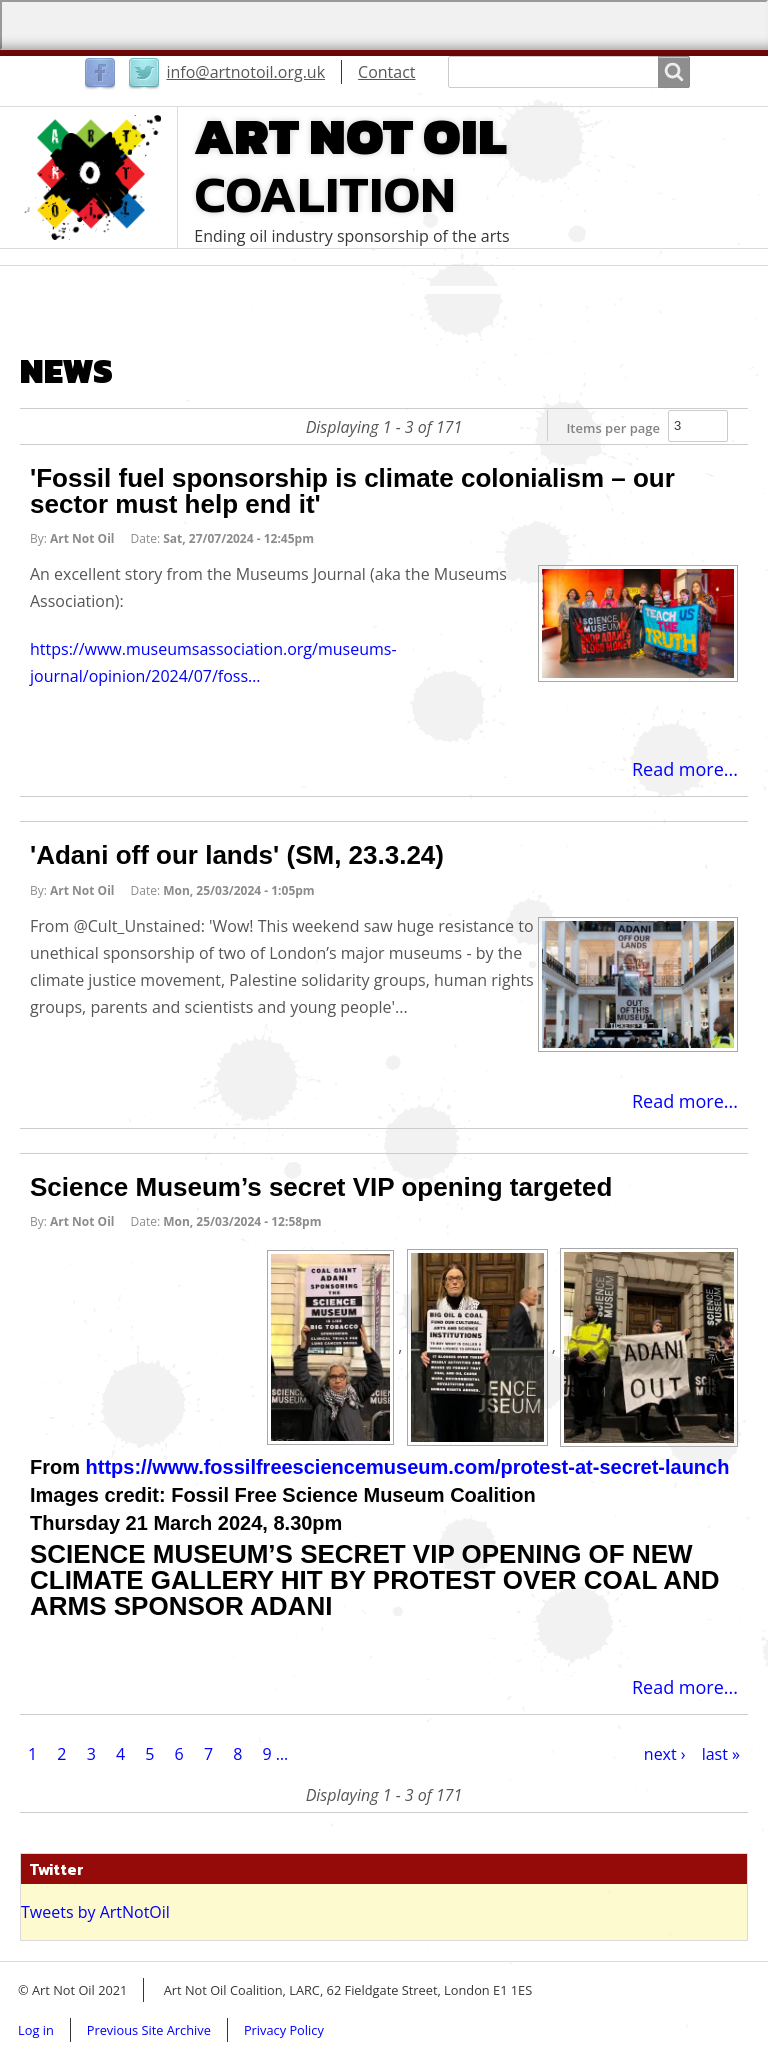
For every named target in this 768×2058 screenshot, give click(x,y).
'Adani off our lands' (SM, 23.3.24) (237, 855)
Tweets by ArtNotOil (95, 1912)
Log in (36, 2030)
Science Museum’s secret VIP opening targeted (321, 1187)
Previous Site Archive (149, 2030)
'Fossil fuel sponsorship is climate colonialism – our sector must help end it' (352, 491)
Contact (386, 72)
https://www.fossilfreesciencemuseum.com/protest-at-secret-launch (408, 1467)
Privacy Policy (284, 2030)
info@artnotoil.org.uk (245, 72)
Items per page (613, 428)
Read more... (685, 769)
